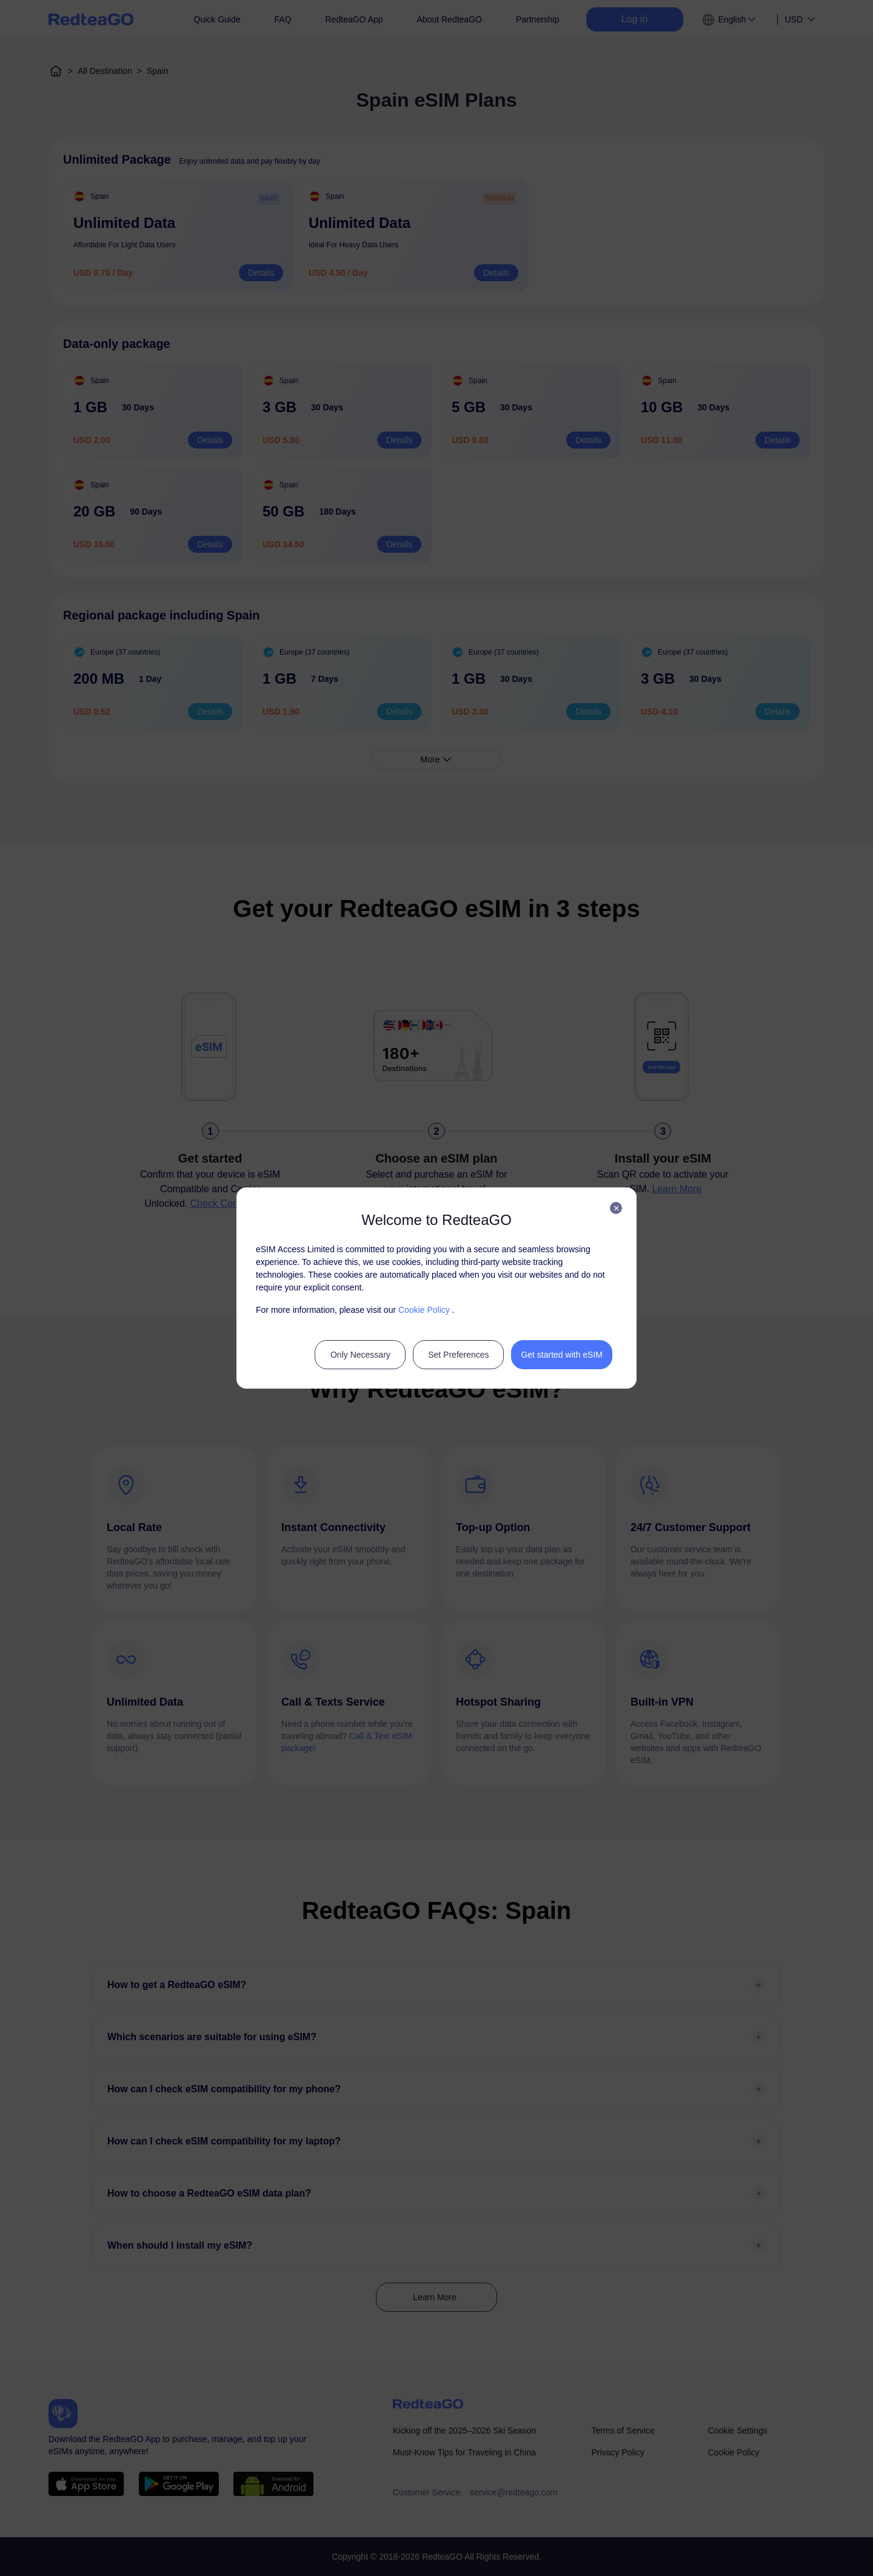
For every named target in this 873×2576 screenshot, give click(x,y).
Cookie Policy (424, 1310)
